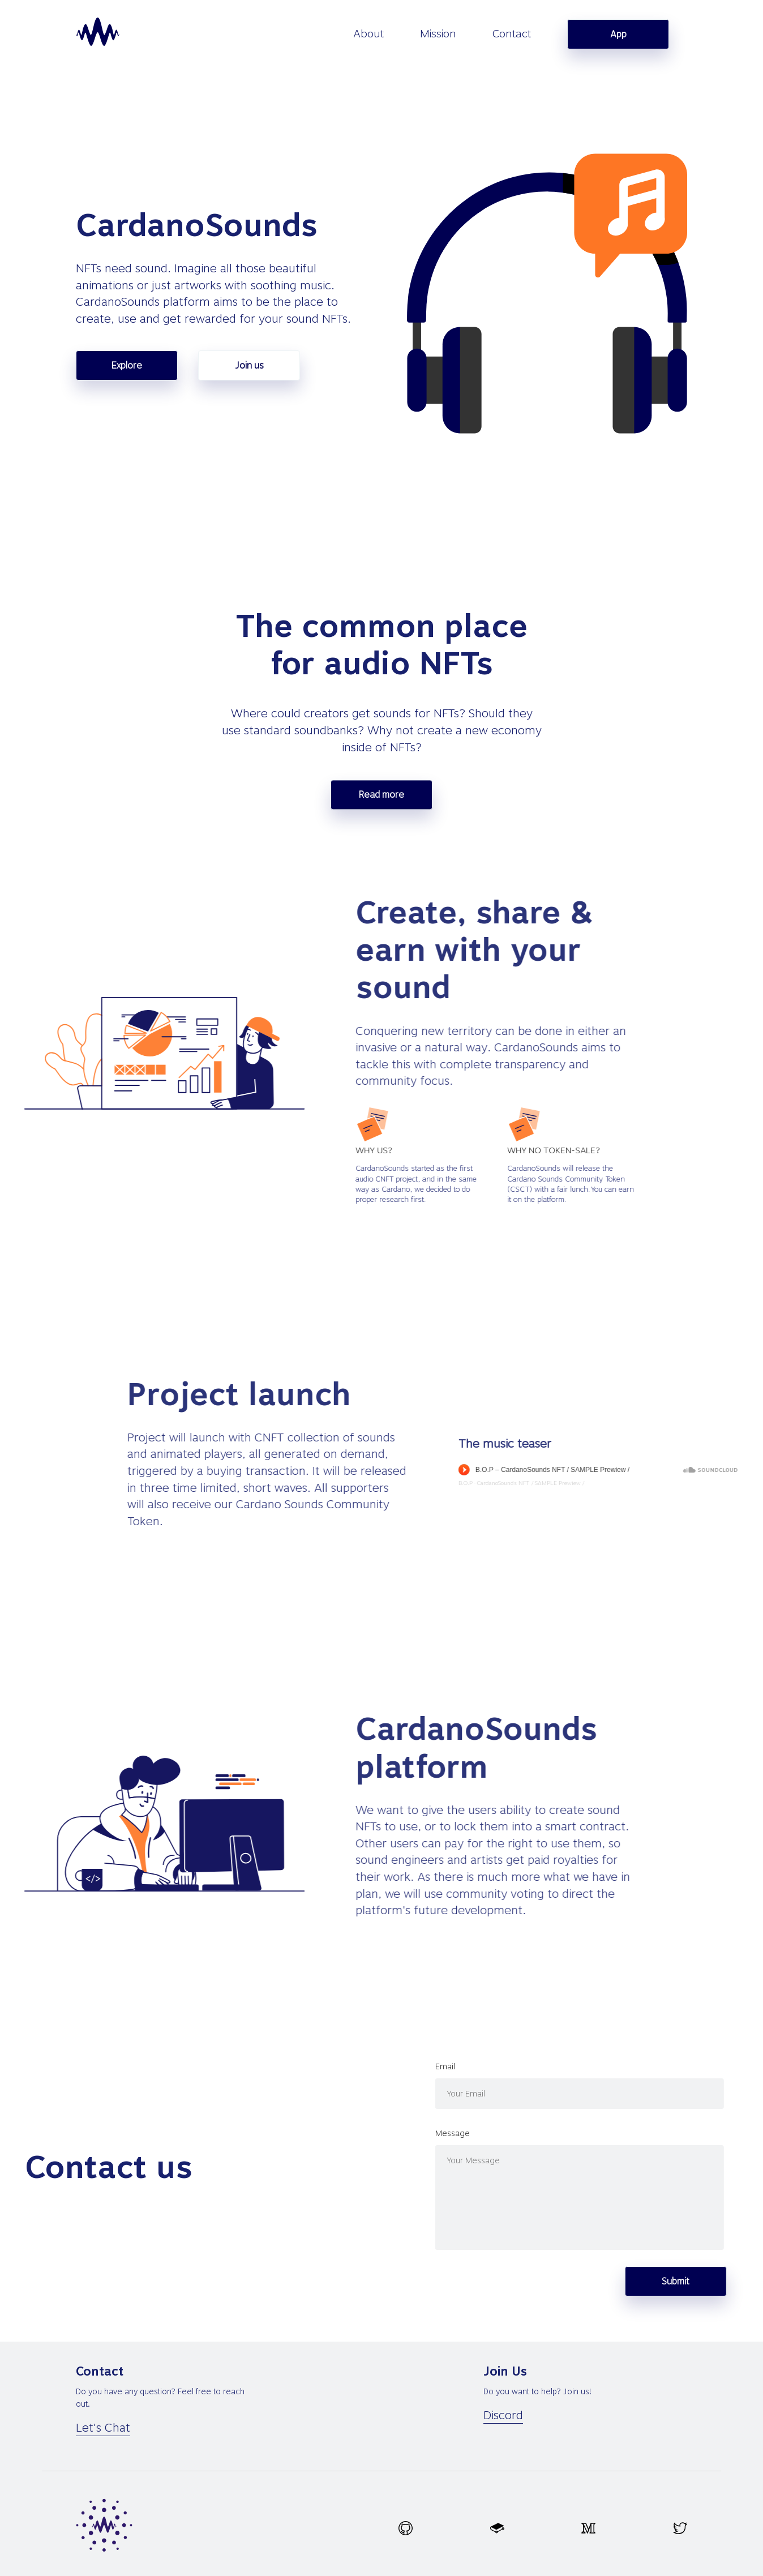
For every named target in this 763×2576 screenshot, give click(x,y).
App (618, 34)
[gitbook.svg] (497, 2528)
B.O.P (623, 1482)
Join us (249, 365)
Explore (127, 365)
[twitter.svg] (680, 2528)
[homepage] (97, 32)
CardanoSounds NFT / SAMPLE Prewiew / (688, 1482)
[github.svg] (405, 2528)
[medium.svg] (588, 2528)
